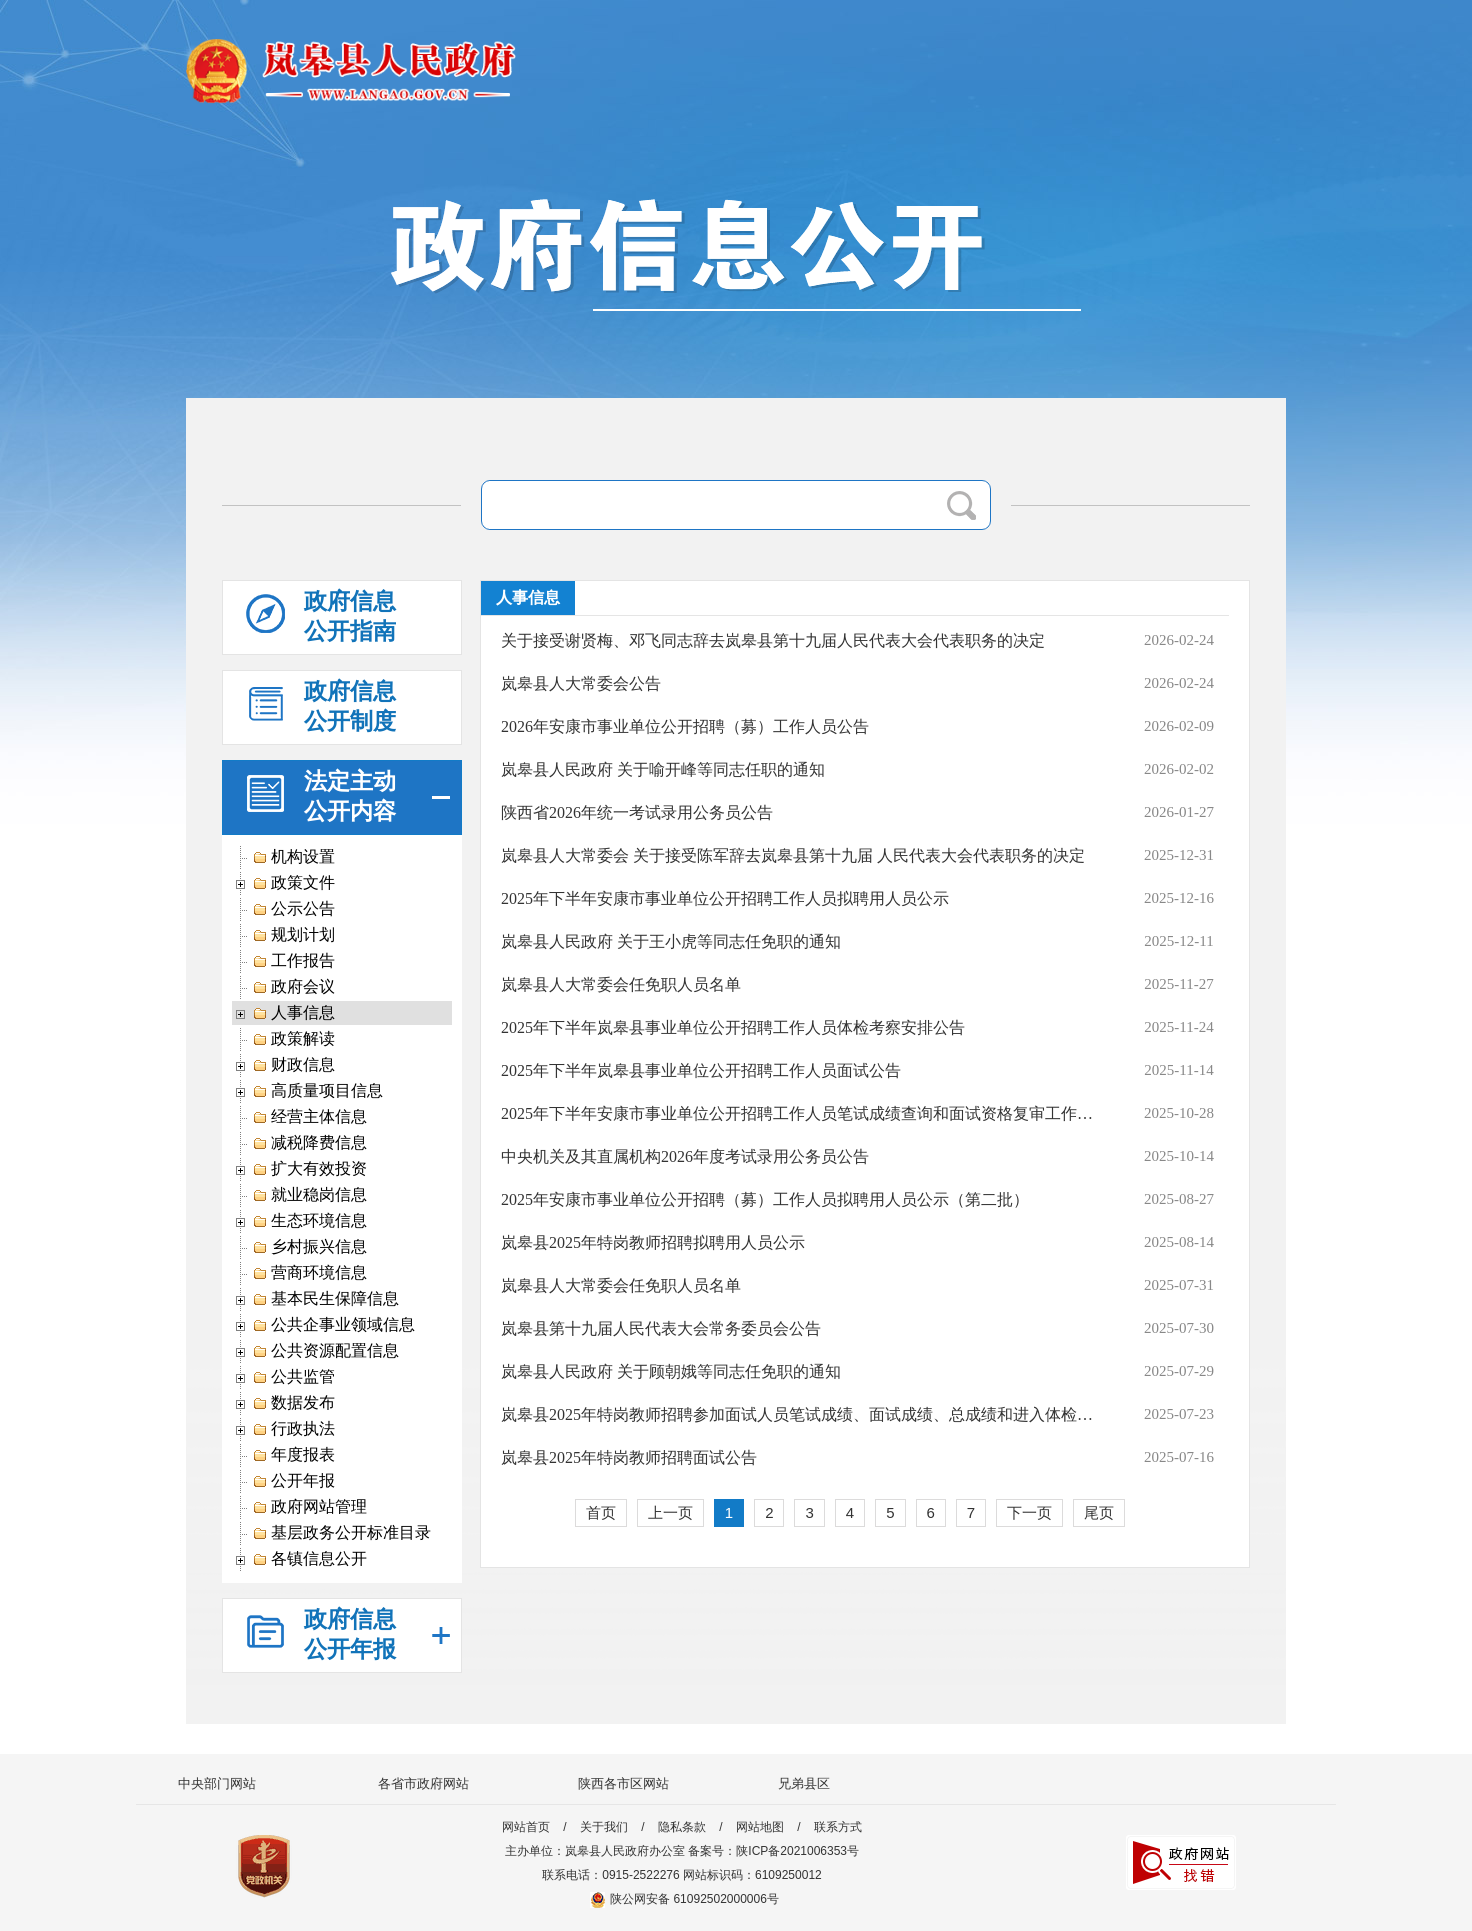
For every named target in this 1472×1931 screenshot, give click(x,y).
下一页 (1029, 1512)
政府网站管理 (309, 1507)
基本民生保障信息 (325, 1299)
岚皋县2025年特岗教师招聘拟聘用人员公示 (653, 1242)
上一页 (670, 1512)
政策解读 (293, 1039)
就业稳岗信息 (309, 1195)
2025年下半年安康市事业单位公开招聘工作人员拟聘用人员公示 (725, 898)
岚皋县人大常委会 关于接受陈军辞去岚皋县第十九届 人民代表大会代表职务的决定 (793, 855)
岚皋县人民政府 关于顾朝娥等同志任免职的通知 (671, 1371)
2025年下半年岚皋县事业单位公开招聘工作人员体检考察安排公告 (733, 1027)
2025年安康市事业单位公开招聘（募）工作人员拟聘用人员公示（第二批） (765, 1199)
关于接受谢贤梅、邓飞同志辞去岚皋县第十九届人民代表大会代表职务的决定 (773, 640)
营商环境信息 (309, 1273)
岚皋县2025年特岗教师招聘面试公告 (629, 1457)
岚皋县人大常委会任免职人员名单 (621, 984)
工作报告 (293, 961)
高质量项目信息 (317, 1091)
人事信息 (293, 1013)
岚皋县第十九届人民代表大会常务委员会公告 (661, 1328)
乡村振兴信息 (309, 1247)
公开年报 (293, 1481)
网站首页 (526, 1827)
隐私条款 (682, 1827)
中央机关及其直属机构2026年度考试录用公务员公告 (685, 1156)
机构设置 (293, 857)
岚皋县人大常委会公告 (581, 683)
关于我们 (604, 1827)
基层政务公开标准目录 (341, 1533)
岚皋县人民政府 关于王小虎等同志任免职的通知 (671, 941)
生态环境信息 (309, 1221)
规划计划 (293, 935)
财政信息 (293, 1065)
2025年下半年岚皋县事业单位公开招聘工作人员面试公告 (701, 1070)
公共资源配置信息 (325, 1351)
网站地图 (760, 1827)
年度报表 (293, 1455)
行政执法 (293, 1429)
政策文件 (293, 883)
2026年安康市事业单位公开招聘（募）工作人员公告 (685, 726)
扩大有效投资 (309, 1169)
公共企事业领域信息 (333, 1325)
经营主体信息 (309, 1117)
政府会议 (293, 987)
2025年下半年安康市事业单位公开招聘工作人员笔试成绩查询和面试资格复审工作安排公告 (799, 1113)
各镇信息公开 (309, 1559)
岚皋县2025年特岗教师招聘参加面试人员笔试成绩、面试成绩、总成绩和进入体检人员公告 (799, 1414)
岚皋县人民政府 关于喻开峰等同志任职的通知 (663, 769)
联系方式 (838, 1827)
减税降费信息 (309, 1143)
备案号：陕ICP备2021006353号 (773, 1851)
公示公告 (293, 909)
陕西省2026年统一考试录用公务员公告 (637, 812)
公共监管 (293, 1377)
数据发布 (293, 1403)
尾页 (1099, 1512)
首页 (601, 1512)
